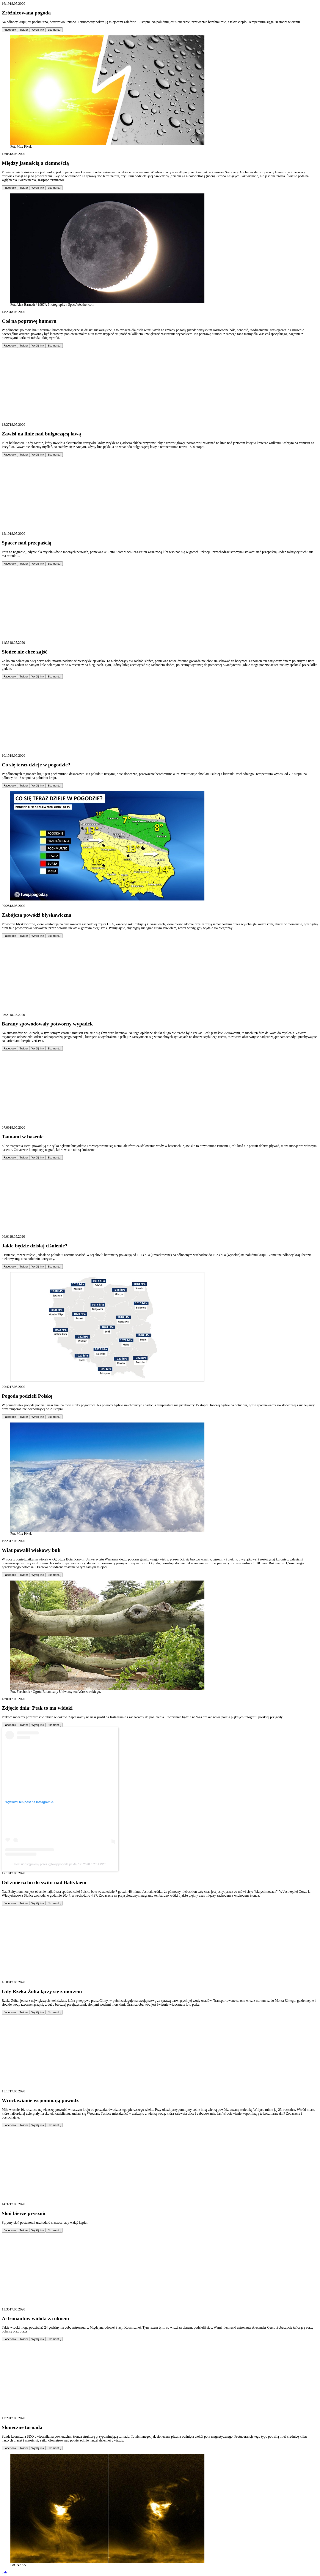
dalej (5, 2572)
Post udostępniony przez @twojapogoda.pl (43, 1864)
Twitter (24, 29)
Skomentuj (54, 29)
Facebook (9, 29)
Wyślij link (37, 29)
